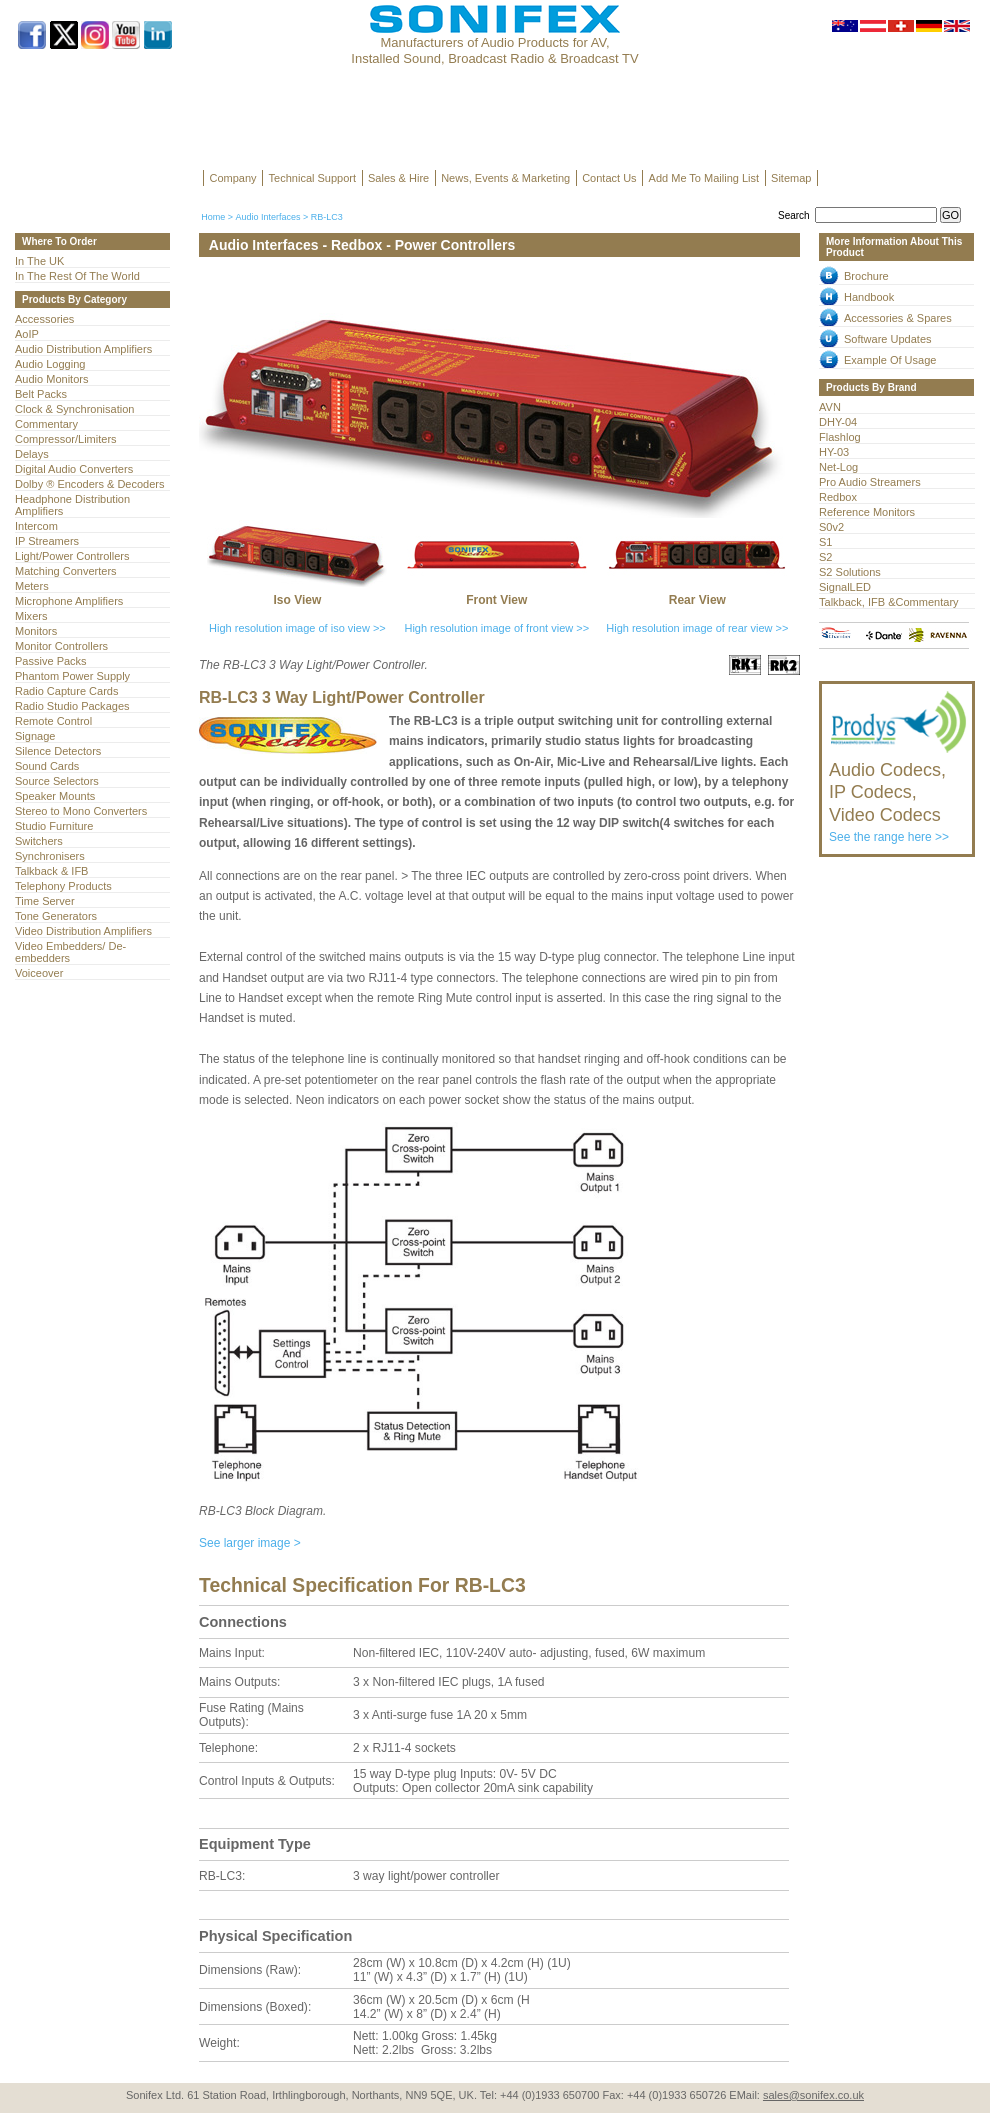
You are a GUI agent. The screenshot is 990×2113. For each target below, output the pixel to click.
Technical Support (312, 178)
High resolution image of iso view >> (297, 628)
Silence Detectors (58, 751)
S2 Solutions (850, 572)
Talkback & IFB (51, 871)
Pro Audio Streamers (870, 482)
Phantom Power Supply (72, 676)
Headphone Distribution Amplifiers (72, 505)
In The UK (39, 261)
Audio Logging (50, 364)
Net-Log (838, 467)
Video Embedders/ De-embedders (70, 952)
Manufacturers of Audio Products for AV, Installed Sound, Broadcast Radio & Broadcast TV (494, 50)
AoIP (27, 334)
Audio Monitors (51, 379)
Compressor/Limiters (66, 439)
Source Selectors (57, 781)
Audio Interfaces (267, 217)
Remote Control (53, 721)
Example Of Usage (890, 360)
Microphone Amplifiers (69, 601)
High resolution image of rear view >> (697, 628)
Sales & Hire (398, 178)
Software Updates (888, 339)
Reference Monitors (867, 512)
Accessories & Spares (898, 318)
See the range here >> (898, 793)
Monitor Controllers (61, 646)
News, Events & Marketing (505, 178)
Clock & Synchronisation (74, 409)
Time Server (45, 901)
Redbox (838, 497)
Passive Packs (51, 661)
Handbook (869, 297)
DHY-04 (838, 422)
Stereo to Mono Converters (81, 811)
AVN (830, 407)
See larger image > (250, 1543)
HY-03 (834, 452)
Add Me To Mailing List (704, 178)
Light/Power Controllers (72, 556)
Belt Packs (41, 394)
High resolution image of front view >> (496, 628)
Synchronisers (50, 856)
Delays (32, 454)
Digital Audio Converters (74, 469)
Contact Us (609, 178)
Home (213, 217)
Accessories (44, 319)
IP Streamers (47, 541)
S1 (825, 542)
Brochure (866, 276)
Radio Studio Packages (72, 706)
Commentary (46, 424)
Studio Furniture (54, 826)
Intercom (36, 526)
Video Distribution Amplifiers (83, 931)
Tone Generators (56, 916)
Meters (32, 586)
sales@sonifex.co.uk (813, 2095)
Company (233, 178)
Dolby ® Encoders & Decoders (90, 484)
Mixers (31, 616)
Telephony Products (63, 886)
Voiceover (39, 973)
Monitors (36, 631)
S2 (825, 557)
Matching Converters (66, 571)
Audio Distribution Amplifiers (83, 349)
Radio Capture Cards (66, 691)
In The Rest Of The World (77, 276)
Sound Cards (47, 766)
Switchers (39, 841)
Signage (35, 736)
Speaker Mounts (55, 796)
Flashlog (840, 437)
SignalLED (845, 587)
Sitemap (791, 178)
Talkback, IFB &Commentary (889, 602)
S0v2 (831, 527)
